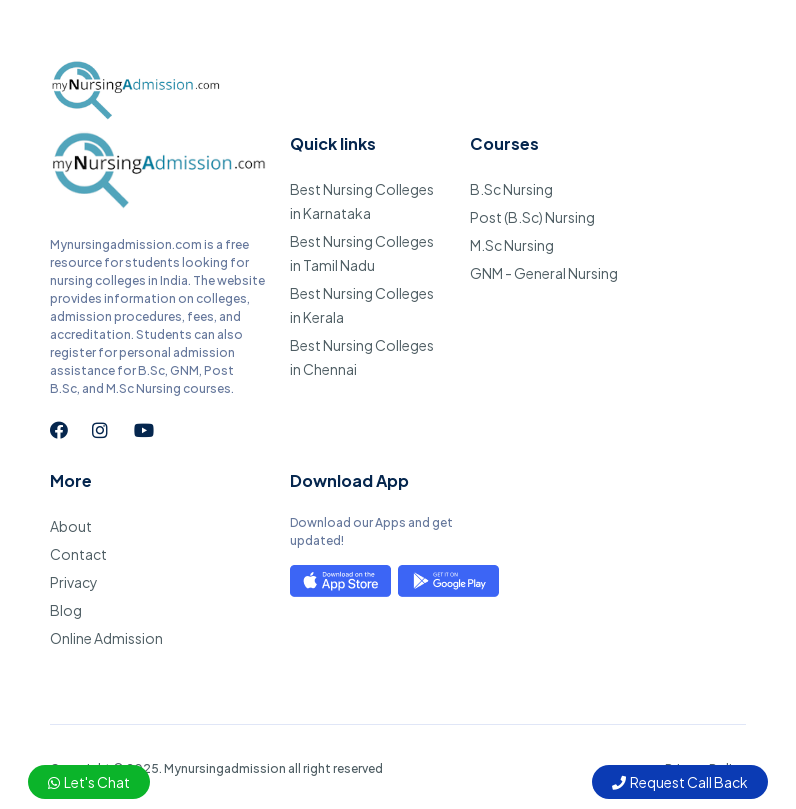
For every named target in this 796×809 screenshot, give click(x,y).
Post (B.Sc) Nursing (532, 217)
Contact (78, 554)
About (71, 526)
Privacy (74, 582)
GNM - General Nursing (544, 273)
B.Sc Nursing (511, 189)
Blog (66, 610)
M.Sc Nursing (512, 245)
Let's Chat (89, 782)
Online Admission (106, 638)
